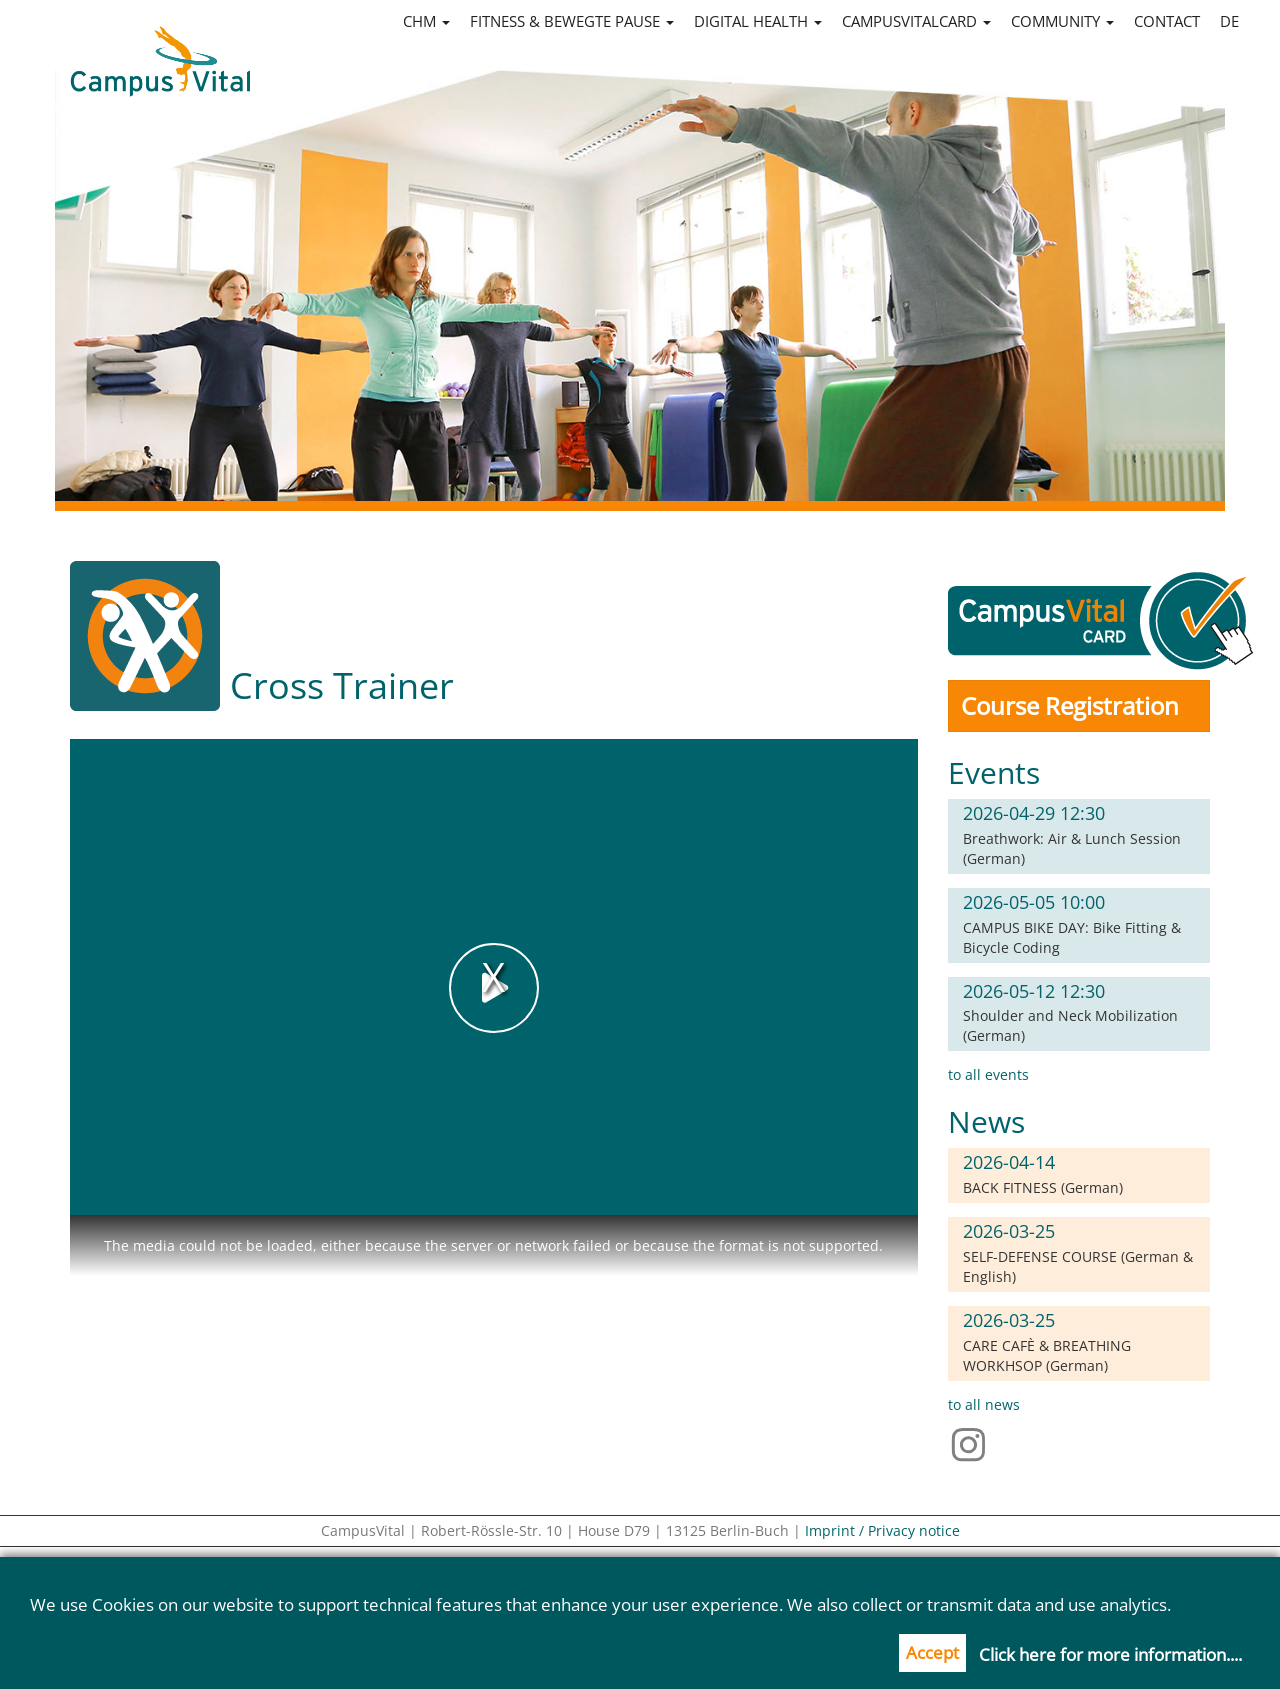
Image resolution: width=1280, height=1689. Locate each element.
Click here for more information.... (1110, 1654)
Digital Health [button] (758, 21)
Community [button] (1062, 21)
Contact (1167, 21)
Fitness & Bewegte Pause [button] (572, 21)
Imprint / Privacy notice (882, 1530)
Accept (932, 1652)
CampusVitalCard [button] (916, 21)
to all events (988, 1074)
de (1229, 21)
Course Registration (1070, 705)
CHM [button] (426, 21)
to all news (984, 1404)
